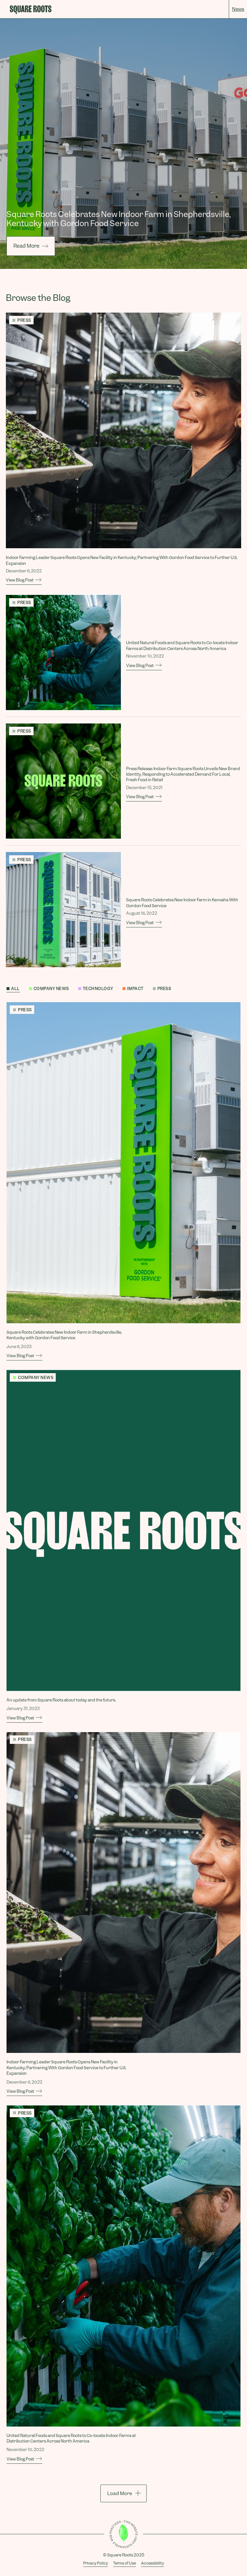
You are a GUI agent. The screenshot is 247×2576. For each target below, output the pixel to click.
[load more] (123, 2493)
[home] (30, 9)
